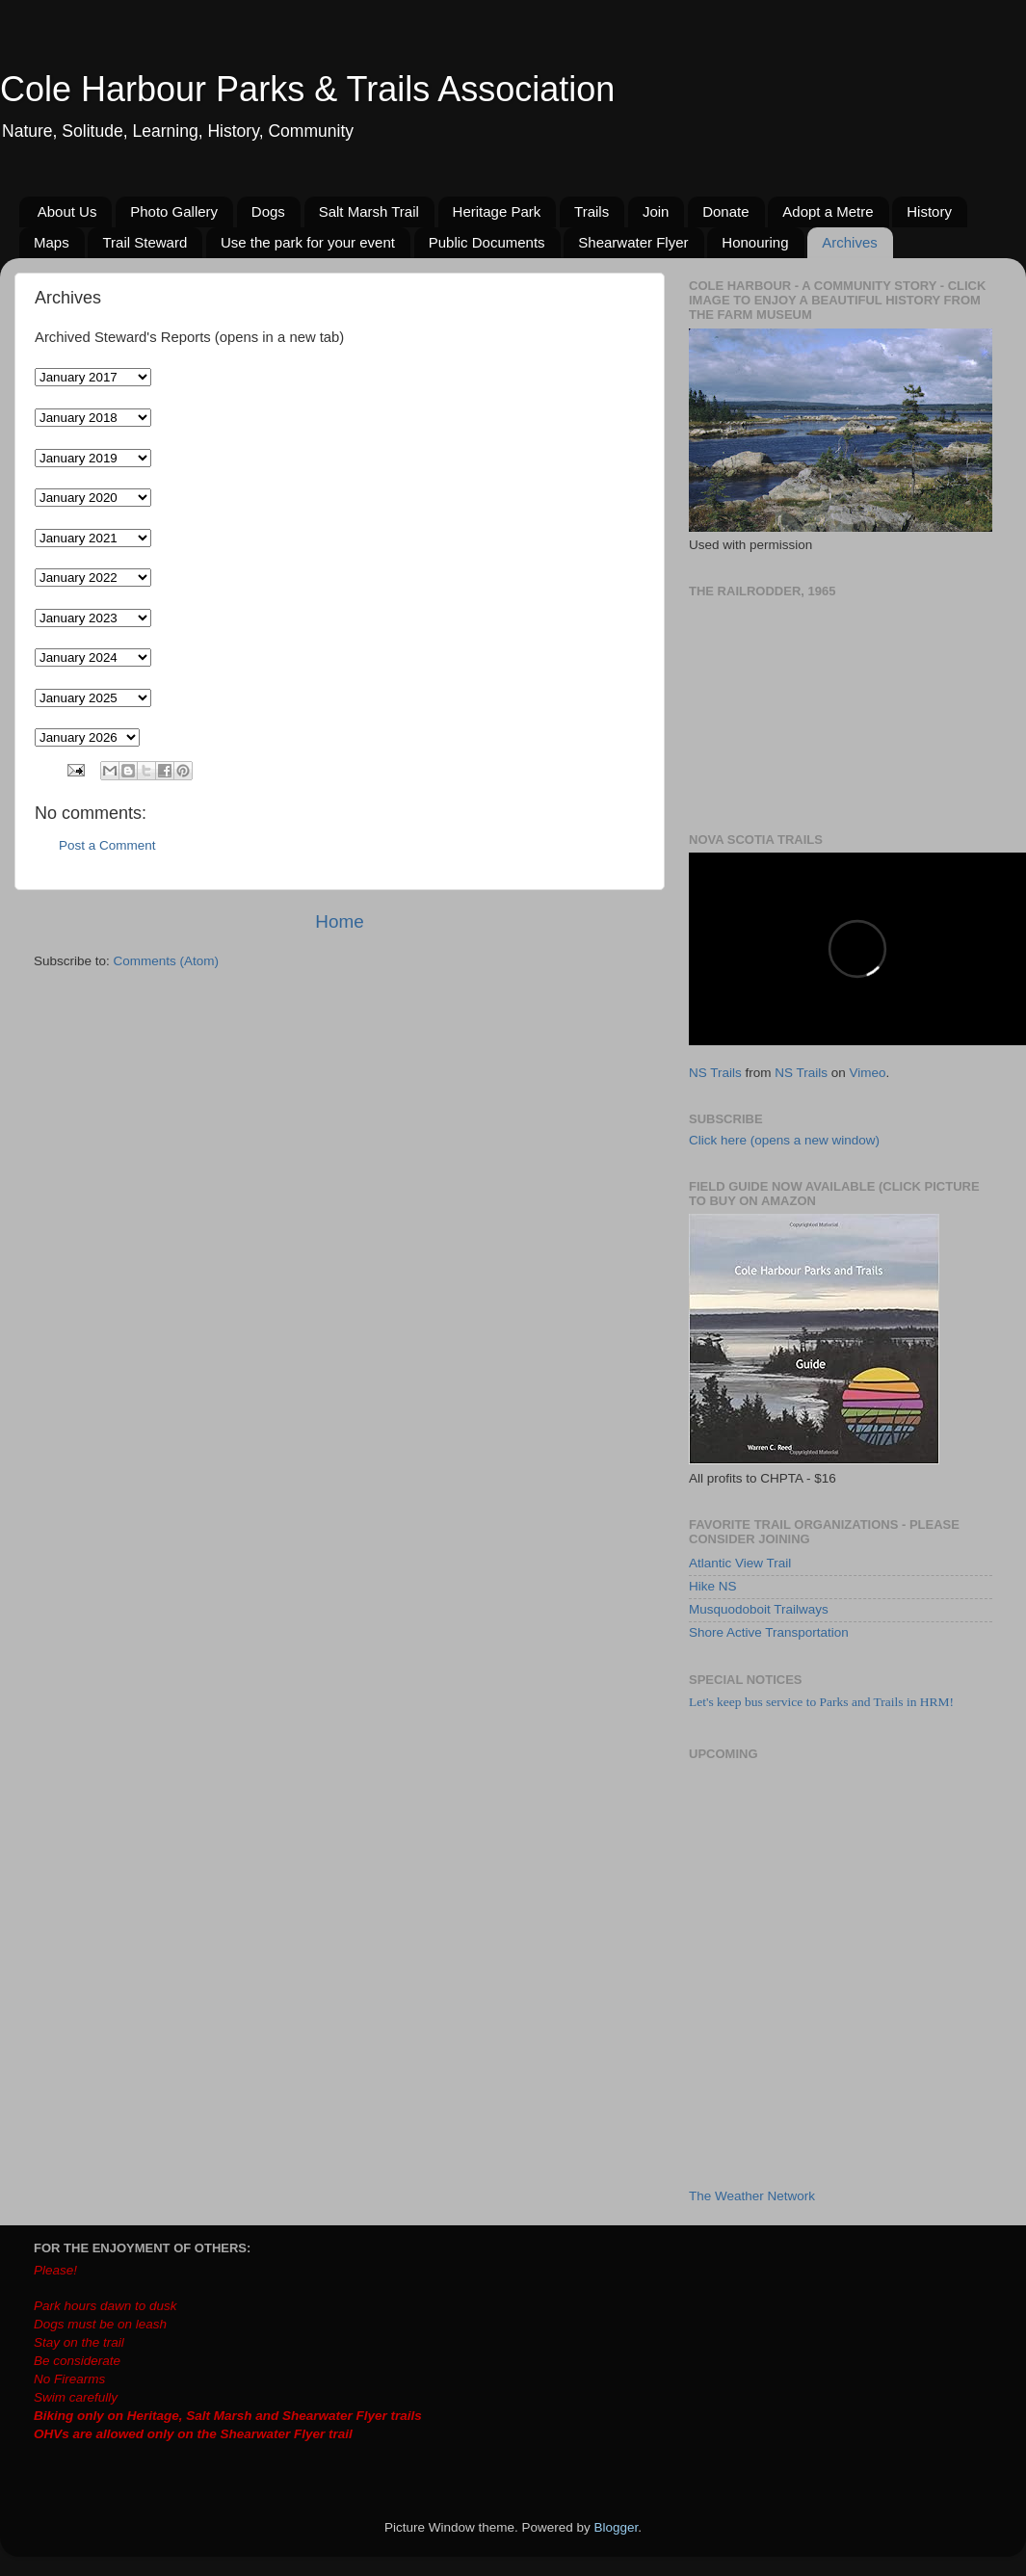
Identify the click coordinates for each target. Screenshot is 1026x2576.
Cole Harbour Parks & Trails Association (307, 89)
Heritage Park (497, 211)
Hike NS (713, 1586)
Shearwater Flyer (633, 242)
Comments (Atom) (167, 961)
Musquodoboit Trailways (759, 1609)
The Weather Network (752, 2196)
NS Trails (715, 1072)
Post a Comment (107, 845)
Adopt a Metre (827, 211)
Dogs (268, 211)
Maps (51, 242)
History (929, 211)
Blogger (616, 2527)
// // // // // (93, 657)
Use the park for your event (308, 242)
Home (339, 921)
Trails (591, 211)
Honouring (755, 242)
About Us (67, 211)
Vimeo (868, 1072)
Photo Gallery (174, 211)
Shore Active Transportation (769, 1632)
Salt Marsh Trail (369, 211)
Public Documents (487, 242)
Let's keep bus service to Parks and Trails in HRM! (821, 1702)
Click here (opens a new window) (784, 1140)
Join (656, 211)
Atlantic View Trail (740, 1563)
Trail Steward (144, 242)
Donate (725, 211)
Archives (850, 242)
